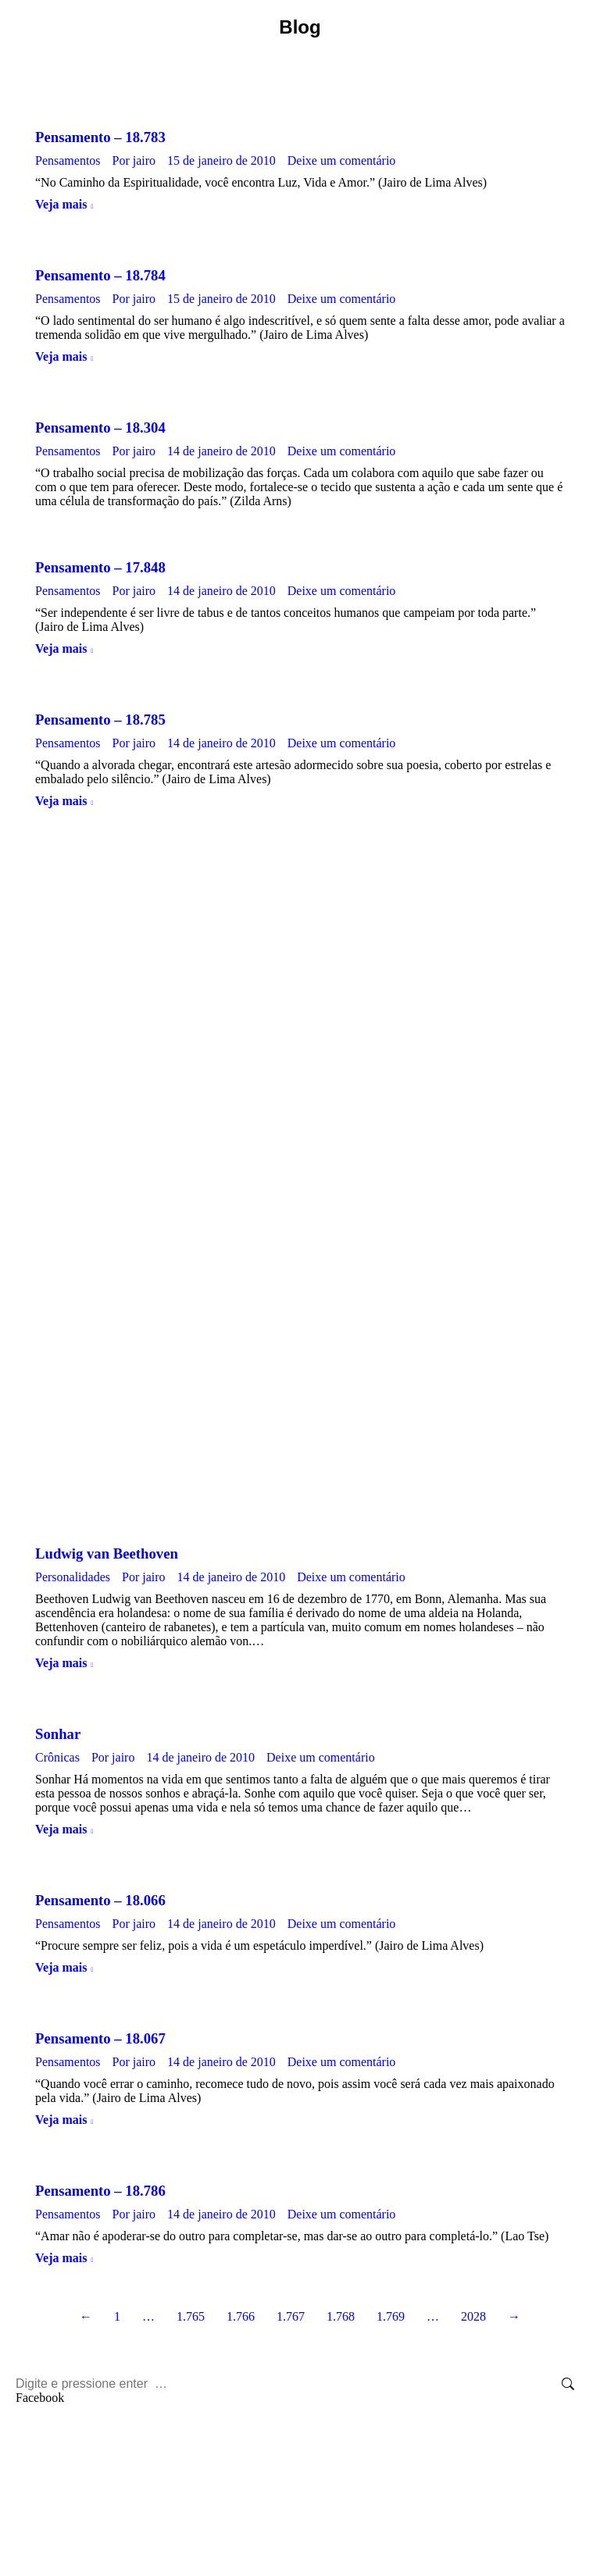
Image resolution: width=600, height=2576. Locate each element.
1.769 (391, 2316)
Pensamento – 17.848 (100, 567)
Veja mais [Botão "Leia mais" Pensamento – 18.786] (61, 2257)
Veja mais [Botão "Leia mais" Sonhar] (61, 1829)
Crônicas (57, 1757)
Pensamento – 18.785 (100, 719)
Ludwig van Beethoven (106, 1553)
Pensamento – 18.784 (100, 275)
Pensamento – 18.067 (100, 2038)
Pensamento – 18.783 (100, 137)
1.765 (191, 2316)
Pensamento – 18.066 (100, 1900)
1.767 (291, 2316)
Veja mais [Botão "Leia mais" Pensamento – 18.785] (61, 800)
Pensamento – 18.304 (100, 427)
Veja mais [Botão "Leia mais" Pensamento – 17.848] (61, 648)
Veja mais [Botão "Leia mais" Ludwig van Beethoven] (61, 1662)
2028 (473, 2316)
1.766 (241, 2316)
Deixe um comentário (342, 160)
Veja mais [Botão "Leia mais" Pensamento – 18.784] (61, 356)
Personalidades (72, 1577)
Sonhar (57, 1734)
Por (134, 160)
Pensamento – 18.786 (100, 2190)
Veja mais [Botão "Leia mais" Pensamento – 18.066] (61, 1967)
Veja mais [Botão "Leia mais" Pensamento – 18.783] (61, 204)
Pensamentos (68, 160)
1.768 (341, 2316)
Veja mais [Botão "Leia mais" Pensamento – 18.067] (61, 2119)
